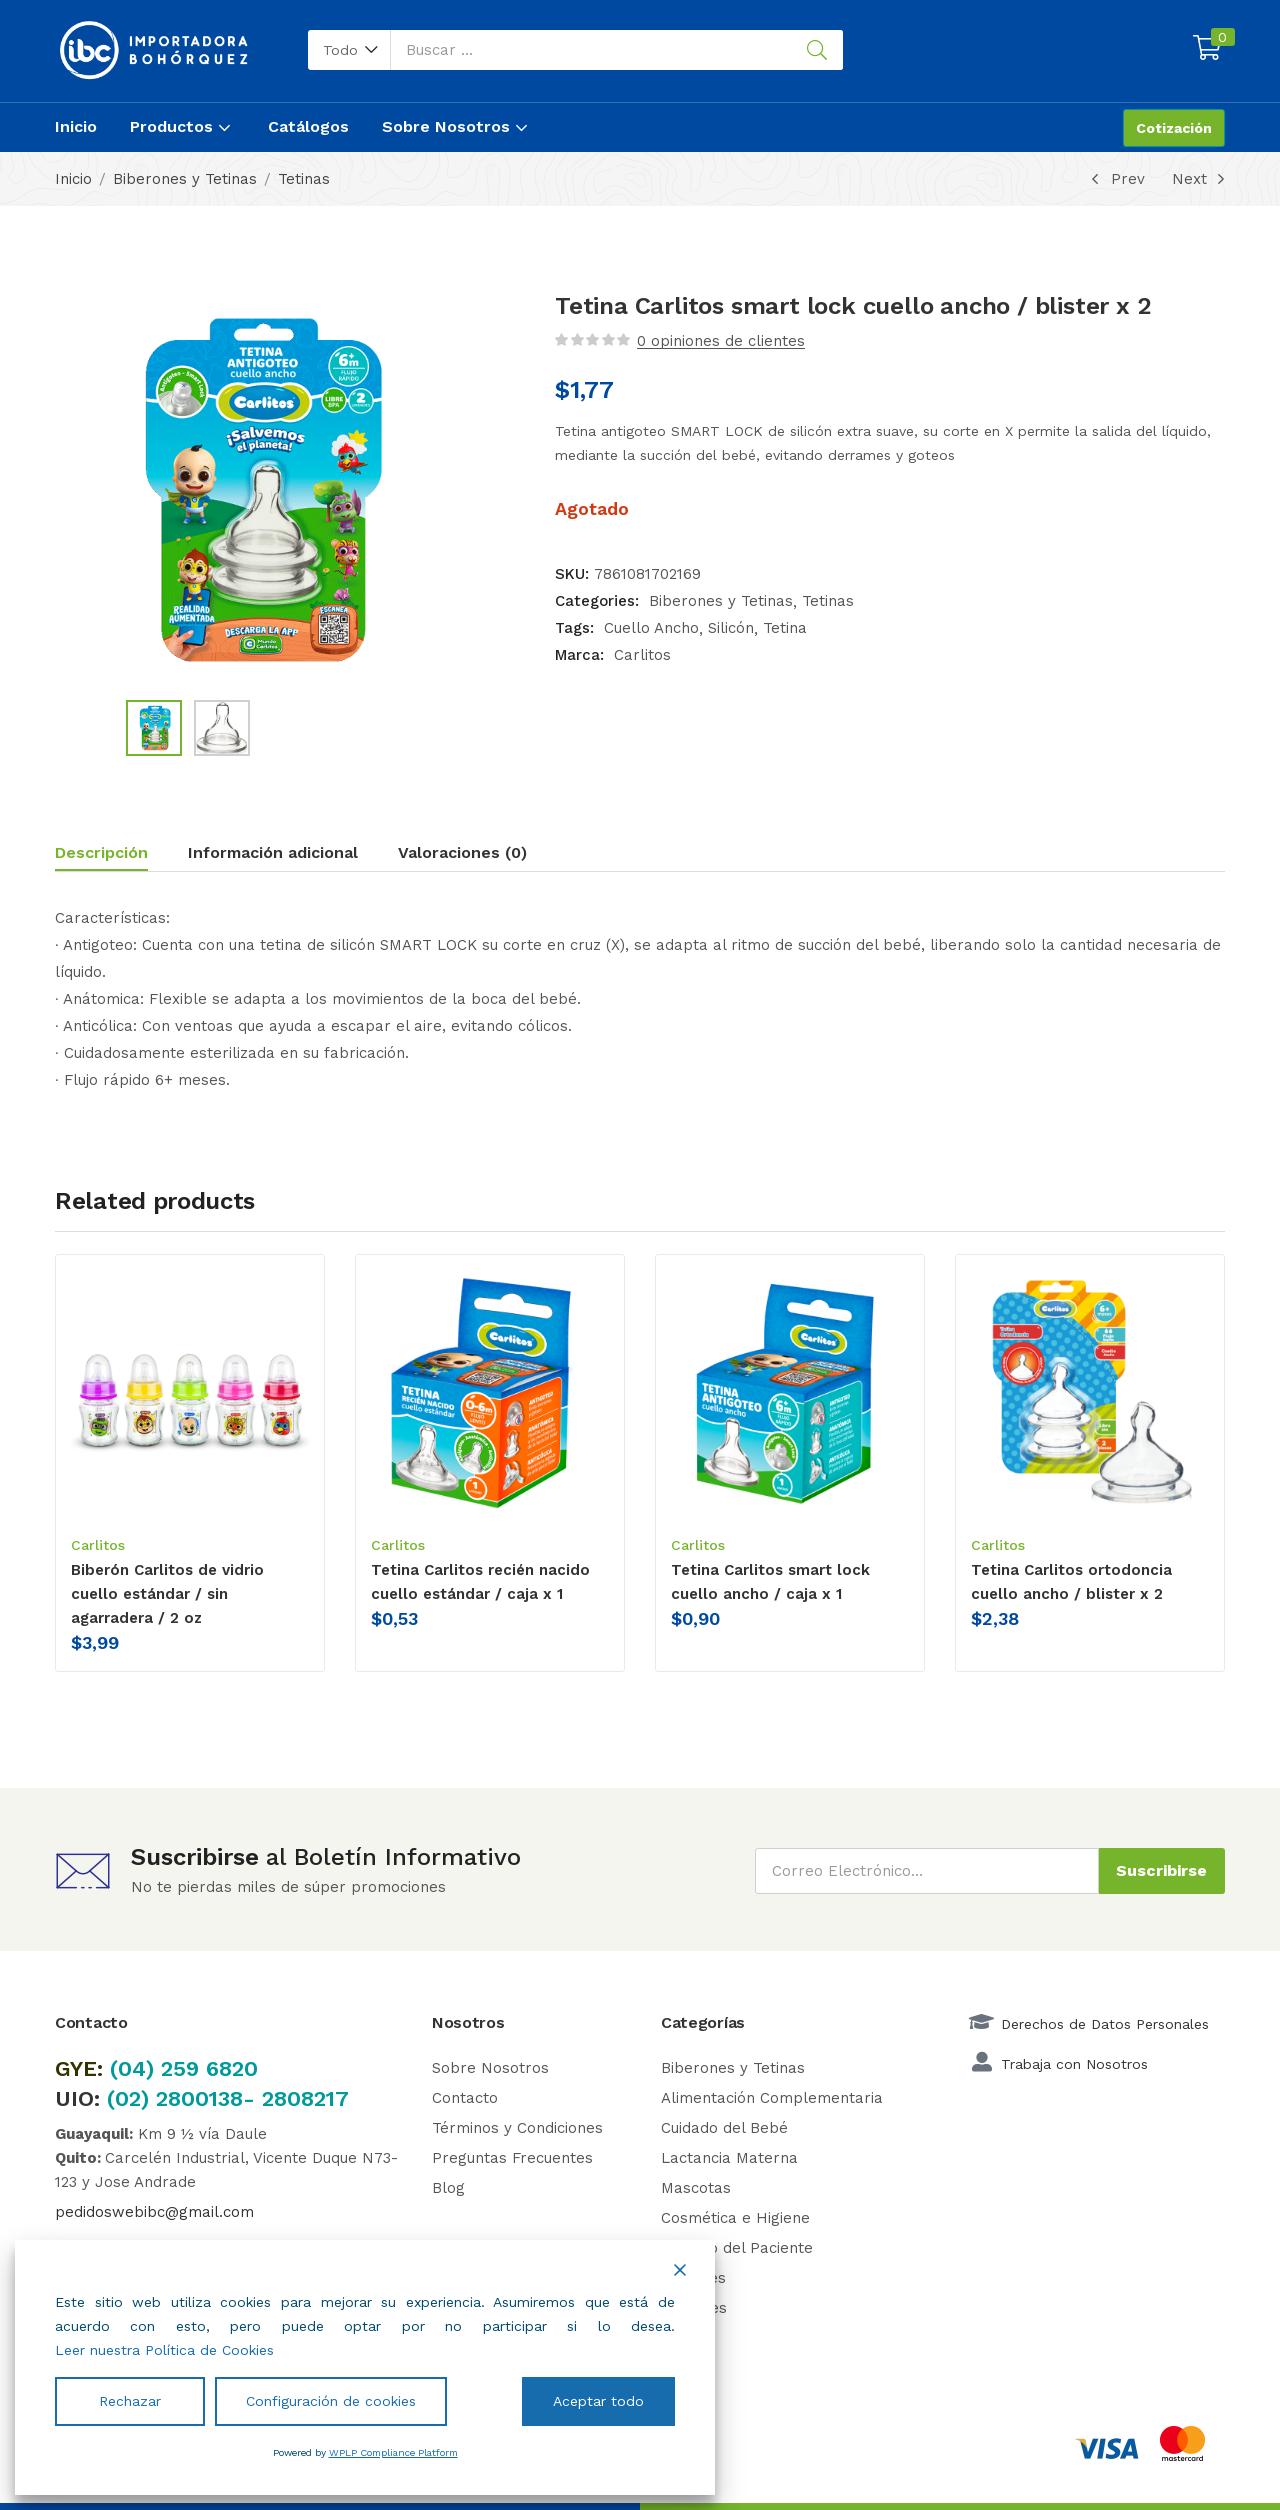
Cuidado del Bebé (724, 2128)
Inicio (76, 126)
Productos (182, 126)
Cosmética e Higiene (735, 2218)
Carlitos (642, 655)
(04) (135, 2068)
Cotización (1174, 128)
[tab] (121, 855)
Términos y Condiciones (517, 2128)
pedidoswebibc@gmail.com (154, 2212)
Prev (1115, 179)
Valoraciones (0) (462, 852)
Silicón (731, 628)
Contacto (465, 2098)
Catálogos (308, 126)
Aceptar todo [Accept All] (598, 2401)
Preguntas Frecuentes (512, 2158)
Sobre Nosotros (457, 126)
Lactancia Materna (729, 2158)
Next (1198, 179)
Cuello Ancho (651, 628)
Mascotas (696, 2188)
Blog (448, 2188)
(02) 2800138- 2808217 (228, 2098)
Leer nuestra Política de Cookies (164, 2350)
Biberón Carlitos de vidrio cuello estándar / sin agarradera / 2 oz (167, 1594)
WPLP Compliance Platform (393, 2452)
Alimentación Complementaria (772, 2098)
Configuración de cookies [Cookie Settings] (331, 2401)
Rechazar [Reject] (130, 2401)
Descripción (101, 852)
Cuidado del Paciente (737, 2248)
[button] (349, 50)
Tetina (785, 628)
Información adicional (273, 852)
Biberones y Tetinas (185, 179)
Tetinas (304, 179)
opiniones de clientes (721, 341)
